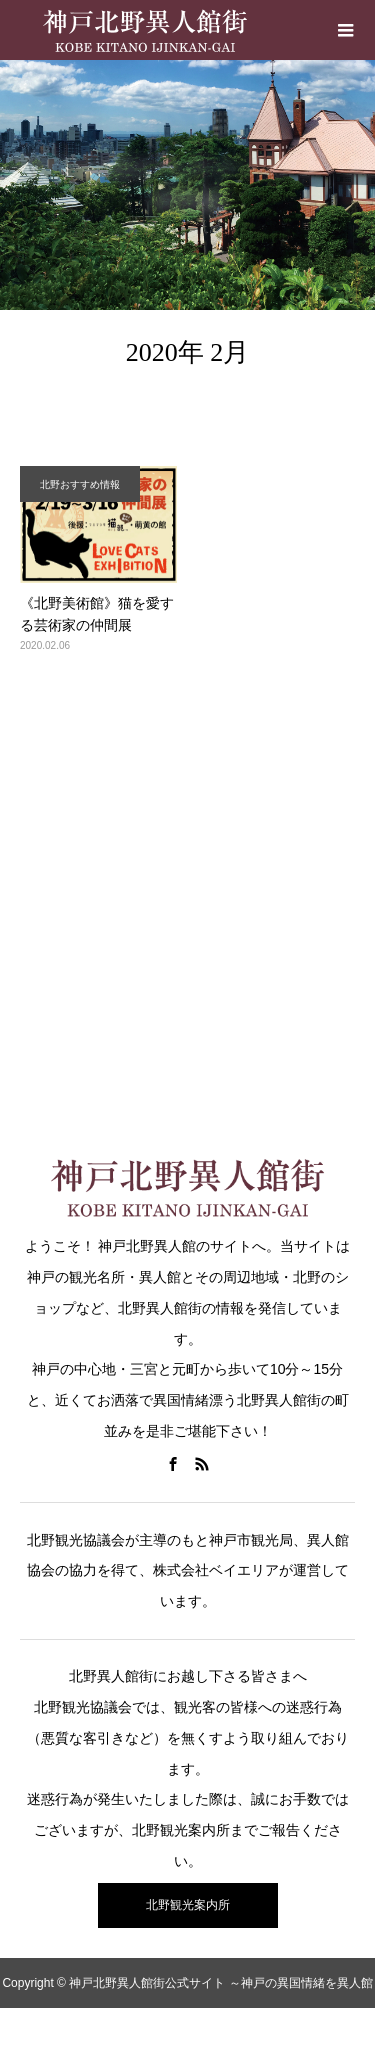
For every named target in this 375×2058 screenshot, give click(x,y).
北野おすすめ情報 (80, 484)
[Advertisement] (187, 891)
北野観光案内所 (188, 1905)
